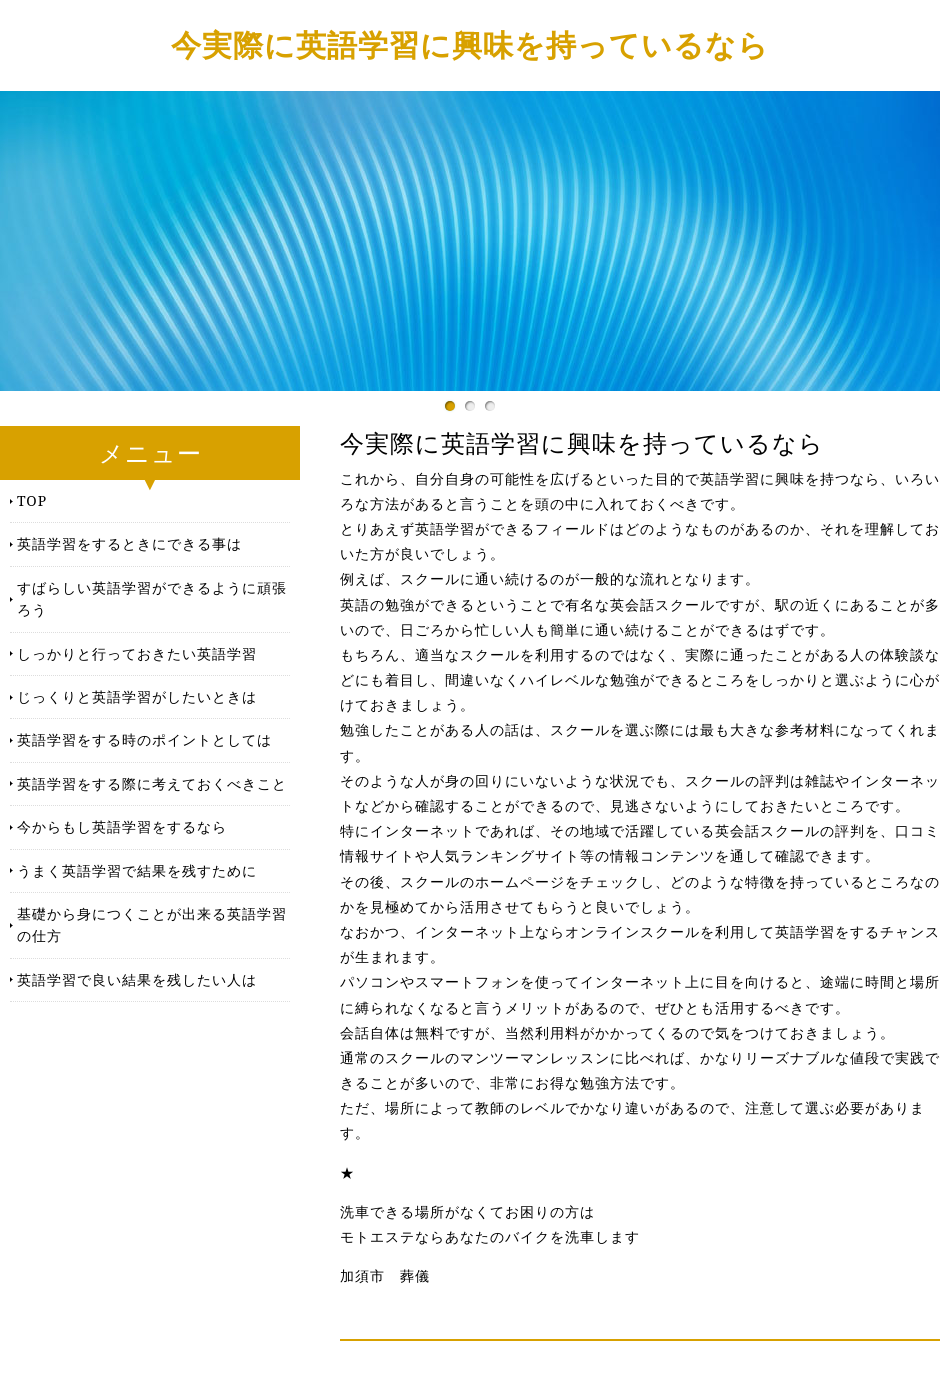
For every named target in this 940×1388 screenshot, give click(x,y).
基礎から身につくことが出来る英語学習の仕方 (152, 924)
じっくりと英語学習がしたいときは (137, 696)
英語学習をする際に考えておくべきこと (152, 783)
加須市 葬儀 (385, 1276)
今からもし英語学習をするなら (122, 826)
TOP (32, 500)
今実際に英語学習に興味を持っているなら (470, 44)
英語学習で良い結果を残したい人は (137, 979)
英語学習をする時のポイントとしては (144, 739)
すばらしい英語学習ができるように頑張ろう (152, 598)
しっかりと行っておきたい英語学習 (137, 653)
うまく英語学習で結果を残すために (137, 870)
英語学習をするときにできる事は (129, 543)
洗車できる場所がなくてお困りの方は (467, 1212)
